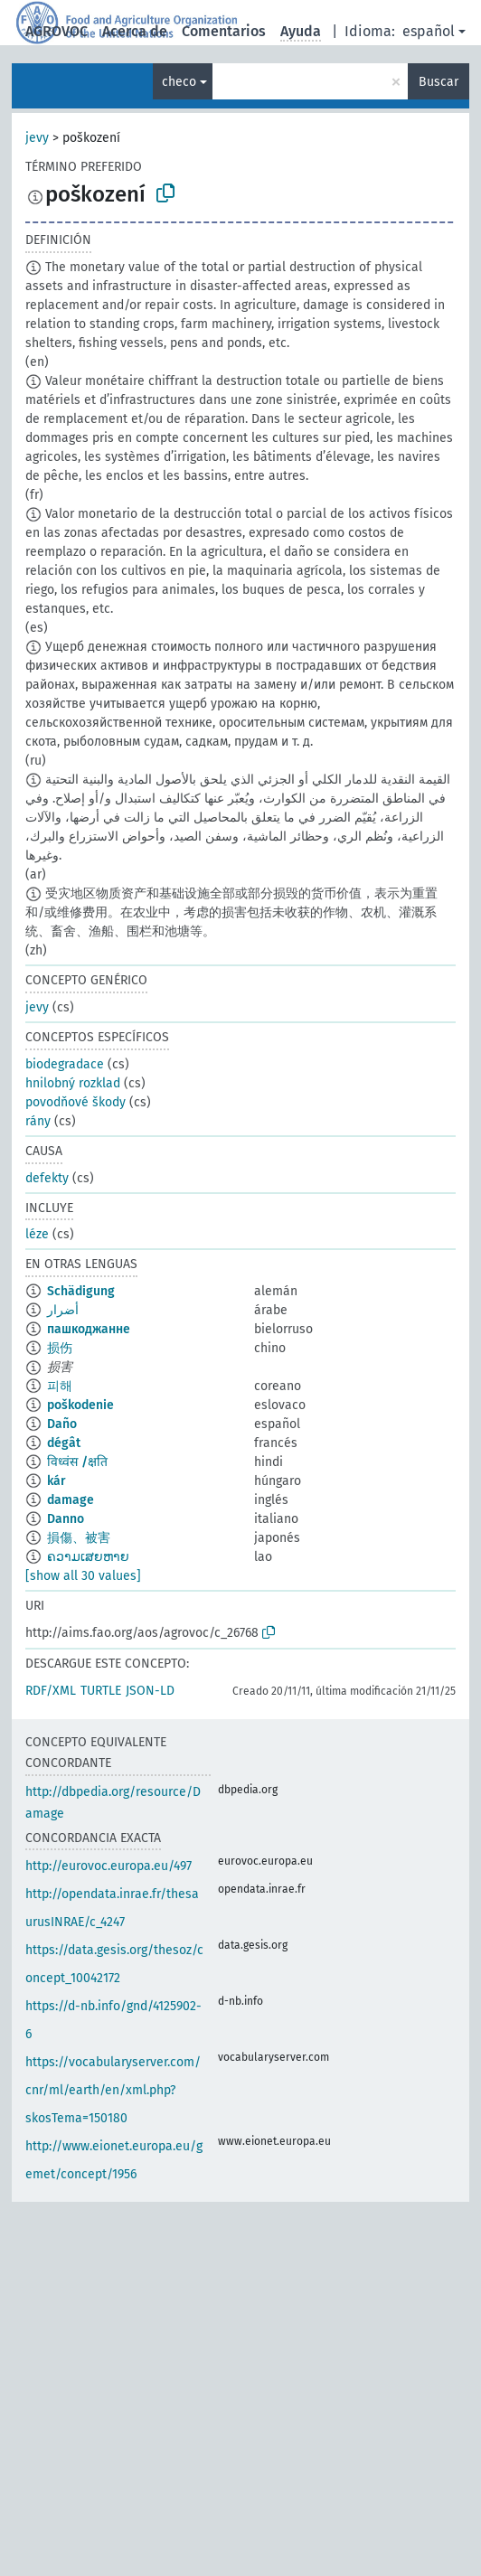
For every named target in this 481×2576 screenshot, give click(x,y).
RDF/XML (50, 1690)
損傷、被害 (78, 1538)
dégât (63, 1443)
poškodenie (80, 1405)
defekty (47, 1178)
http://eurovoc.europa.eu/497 (108, 1866)
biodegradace (64, 1064)
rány (38, 1121)
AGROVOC (56, 31)
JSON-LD (150, 1690)
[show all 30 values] (83, 1576)
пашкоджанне (88, 1329)
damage (70, 1500)
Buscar (438, 81)
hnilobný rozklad (72, 1083)
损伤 (59, 1348)
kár (56, 1481)
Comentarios (224, 31)
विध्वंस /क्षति (77, 1462)
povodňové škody (75, 1102)
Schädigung (81, 1291)
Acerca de (134, 31)
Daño (62, 1424)
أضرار (63, 1310)
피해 (59, 1386)
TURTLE (100, 1690)
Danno (65, 1519)
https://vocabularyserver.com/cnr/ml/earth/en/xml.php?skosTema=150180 (113, 2090)
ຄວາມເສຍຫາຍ (88, 1557)
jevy (37, 138)
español (428, 31)
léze (37, 1234)
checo (179, 81)
